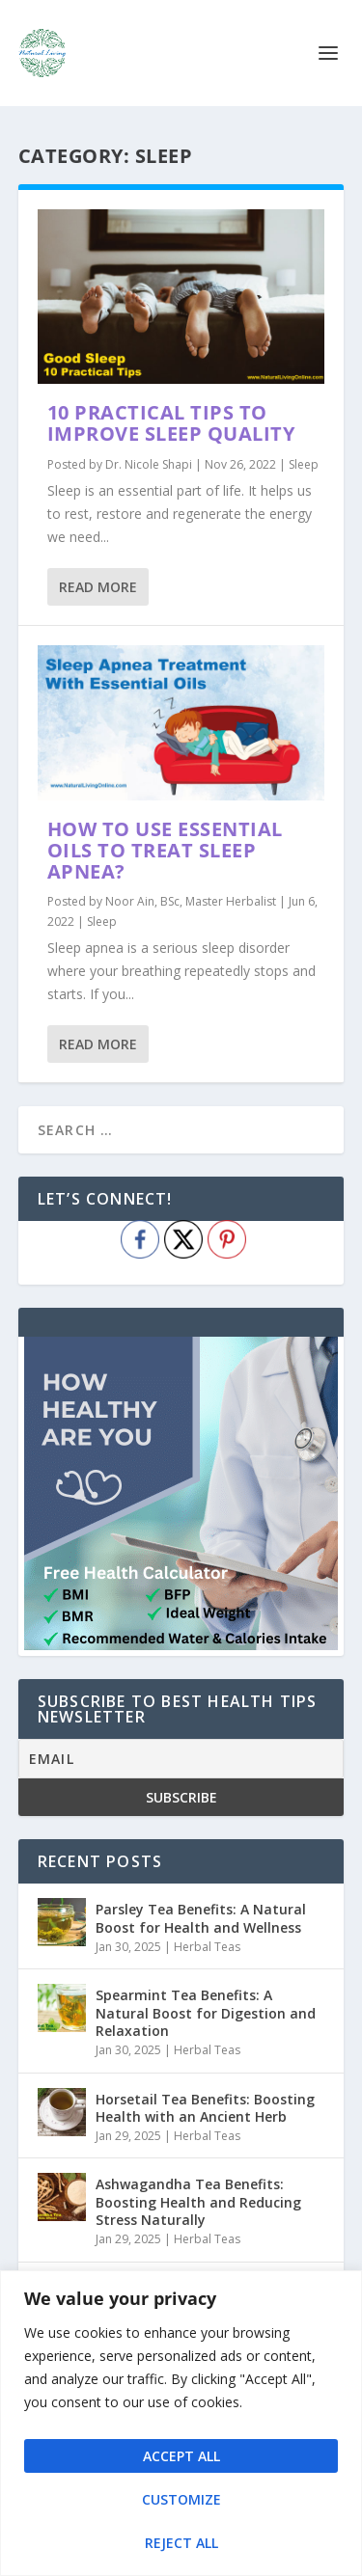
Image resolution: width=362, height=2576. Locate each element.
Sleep (304, 464)
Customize (181, 2499)
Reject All (181, 2543)
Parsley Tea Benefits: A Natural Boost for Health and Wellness (201, 1918)
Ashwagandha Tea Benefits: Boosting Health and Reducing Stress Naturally (198, 2201)
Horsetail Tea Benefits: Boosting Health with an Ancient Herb (205, 2108)
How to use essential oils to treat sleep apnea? (165, 850)
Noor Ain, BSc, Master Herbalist (190, 901)
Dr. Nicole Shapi (148, 464)
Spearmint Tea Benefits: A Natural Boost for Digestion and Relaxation (206, 2012)
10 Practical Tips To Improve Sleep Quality (171, 423)
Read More (98, 587)
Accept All (181, 2456)
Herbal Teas (207, 1947)
